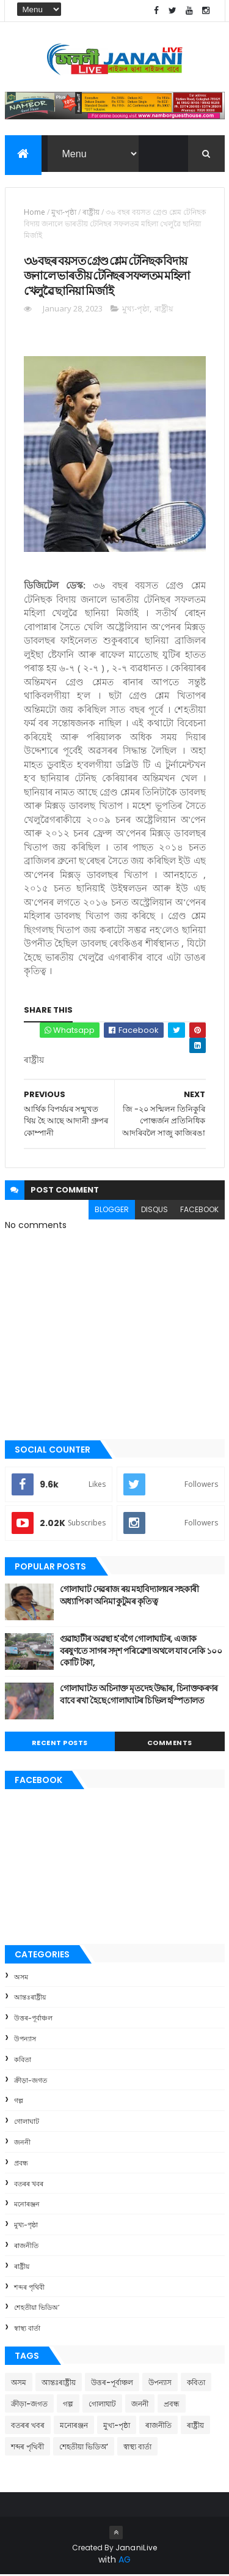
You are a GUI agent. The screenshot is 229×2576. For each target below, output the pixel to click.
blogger (112, 1210)
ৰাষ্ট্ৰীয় (91, 213)
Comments (169, 1744)
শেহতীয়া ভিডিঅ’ (36, 2309)
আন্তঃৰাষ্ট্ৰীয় (30, 1999)
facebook (199, 1210)
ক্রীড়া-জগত (30, 2081)
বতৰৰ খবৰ (28, 2185)
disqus (154, 1210)
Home (34, 213)
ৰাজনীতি (26, 2247)
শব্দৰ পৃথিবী (29, 2288)
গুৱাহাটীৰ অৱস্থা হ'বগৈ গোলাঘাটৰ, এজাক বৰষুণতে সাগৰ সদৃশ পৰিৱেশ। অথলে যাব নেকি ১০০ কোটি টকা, (141, 1652)
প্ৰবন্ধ (21, 2164)
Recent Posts (60, 1744)
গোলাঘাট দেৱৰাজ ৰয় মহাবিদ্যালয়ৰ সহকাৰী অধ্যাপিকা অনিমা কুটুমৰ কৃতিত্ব (129, 1596)
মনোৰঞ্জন (27, 2206)
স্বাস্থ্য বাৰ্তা (27, 2329)
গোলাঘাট (26, 2122)
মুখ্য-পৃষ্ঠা (63, 213)
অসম (21, 1978)
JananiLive (136, 2549)
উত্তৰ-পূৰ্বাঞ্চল (33, 2019)
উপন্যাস (25, 2040)
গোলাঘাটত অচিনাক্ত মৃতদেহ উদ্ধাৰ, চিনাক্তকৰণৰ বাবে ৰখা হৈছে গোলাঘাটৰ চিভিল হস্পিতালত (139, 1695)
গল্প (18, 2102)
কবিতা (22, 2061)
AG (124, 2561)
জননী (22, 2143)
